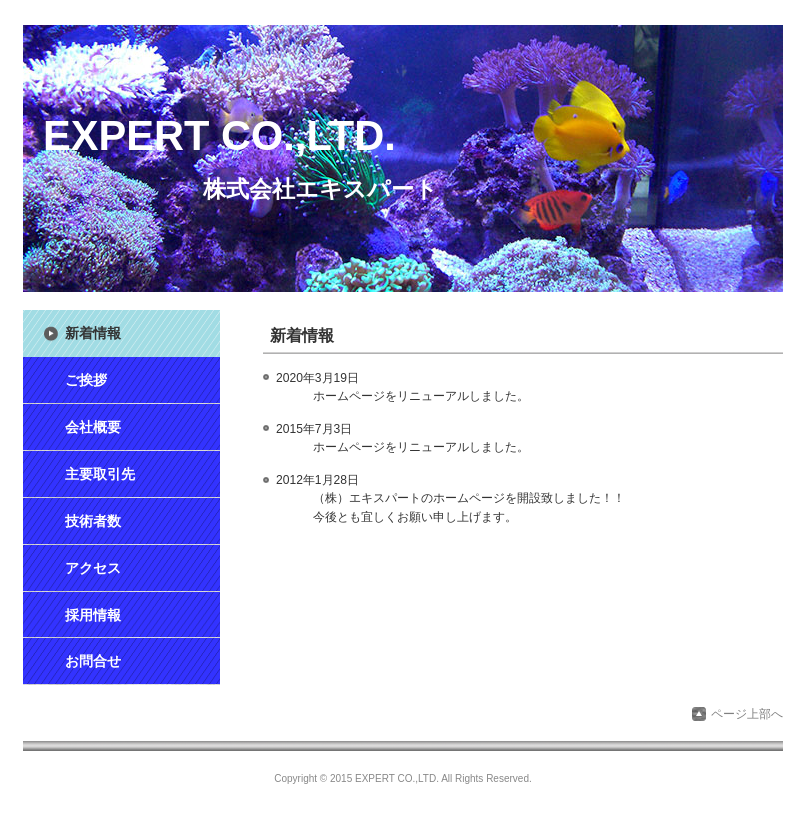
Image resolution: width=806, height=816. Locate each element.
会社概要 (93, 427)
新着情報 (93, 333)
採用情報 (93, 615)
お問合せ (93, 661)
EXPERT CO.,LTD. (219, 135)
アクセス (93, 568)
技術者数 (93, 521)
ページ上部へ (747, 714)
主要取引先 (100, 474)
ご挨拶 (86, 380)
